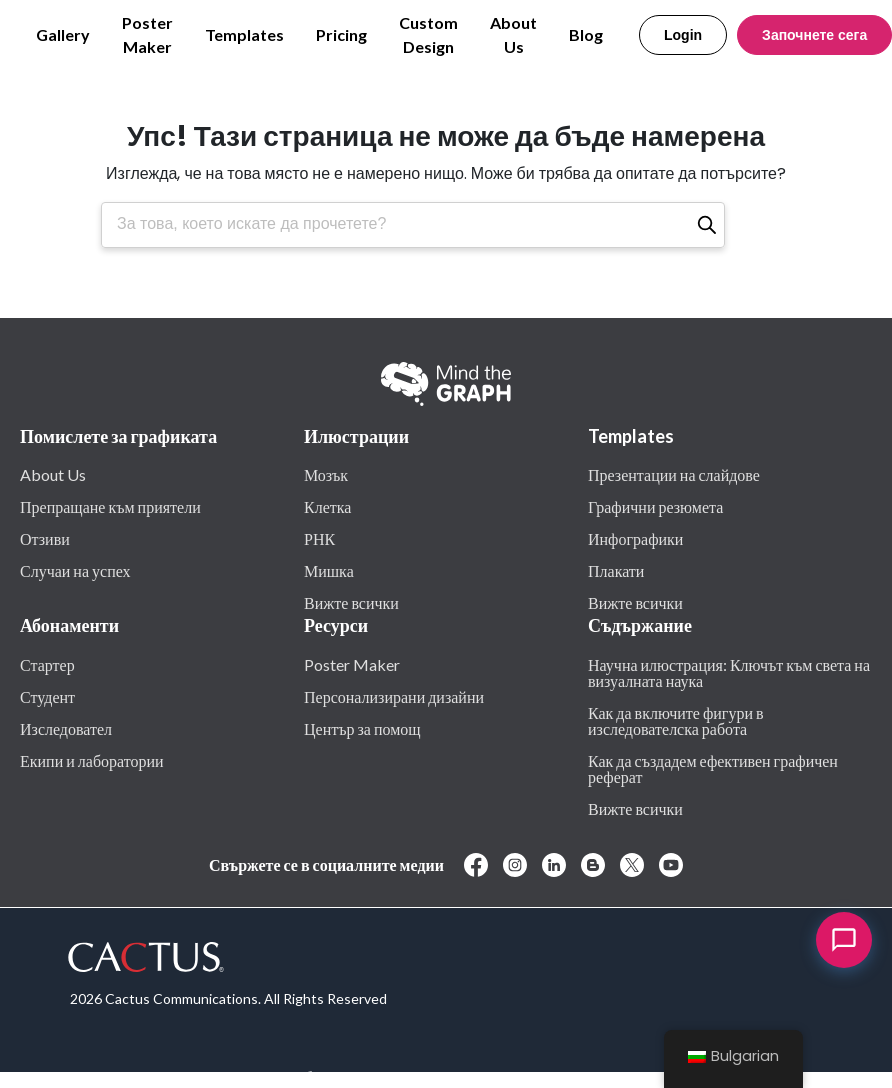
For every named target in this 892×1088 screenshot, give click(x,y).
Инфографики (635, 538)
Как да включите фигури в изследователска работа (676, 720)
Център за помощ (362, 728)
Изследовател (66, 728)
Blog (586, 34)
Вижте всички (351, 602)
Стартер (47, 664)
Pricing (341, 34)
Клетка (327, 506)
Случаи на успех (75, 570)
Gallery (63, 34)
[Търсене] (707, 225)
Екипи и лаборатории (92, 760)
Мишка (329, 570)
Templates (244, 34)
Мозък (326, 474)
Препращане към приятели (110, 506)
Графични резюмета (655, 506)
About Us (513, 34)
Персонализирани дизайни (394, 696)
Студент (47, 696)
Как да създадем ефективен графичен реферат (713, 768)
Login (683, 35)
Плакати (616, 570)
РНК (319, 538)
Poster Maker (147, 34)
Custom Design (428, 34)
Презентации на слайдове (674, 474)
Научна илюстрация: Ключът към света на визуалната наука (729, 672)
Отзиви (45, 538)
